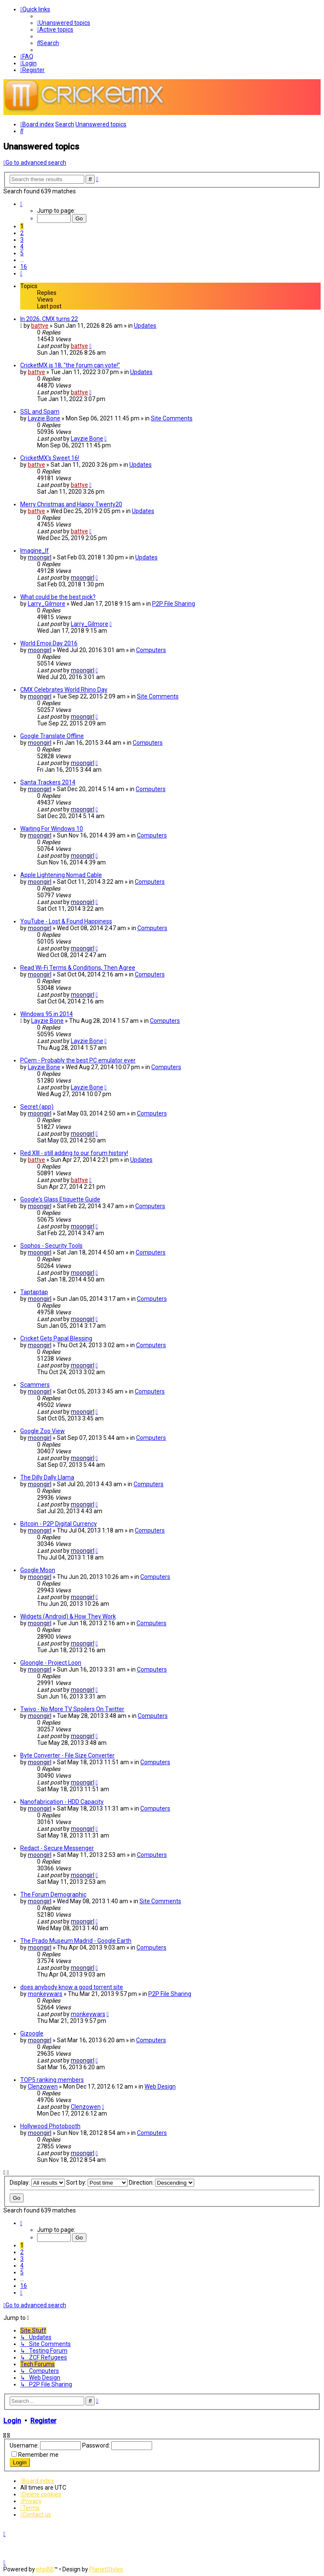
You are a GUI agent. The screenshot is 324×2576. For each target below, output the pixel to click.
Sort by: (97, 2182)
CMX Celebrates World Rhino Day (63, 689)
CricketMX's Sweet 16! (49, 458)
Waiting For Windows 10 (51, 828)
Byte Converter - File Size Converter (67, 1755)
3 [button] (22, 239)
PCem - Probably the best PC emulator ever (78, 1060)
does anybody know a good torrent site (71, 1987)
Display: (37, 2182)
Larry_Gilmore (46, 603)
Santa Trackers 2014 (47, 782)
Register (43, 2421)
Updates (145, 325)
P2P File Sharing (173, 603)
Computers (151, 650)
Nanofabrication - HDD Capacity (62, 1801)
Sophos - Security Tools (51, 1245)
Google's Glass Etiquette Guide (60, 1199)
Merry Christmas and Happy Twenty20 (71, 504)
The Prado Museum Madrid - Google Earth (75, 1940)
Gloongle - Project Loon (50, 1662)
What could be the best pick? (58, 597)
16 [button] (23, 266)
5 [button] (22, 253)
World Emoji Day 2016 (49, 643)
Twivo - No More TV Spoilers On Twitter (72, 1709)
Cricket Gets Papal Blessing (56, 1338)
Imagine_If (34, 550)
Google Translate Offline (52, 736)
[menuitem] (63, 22)
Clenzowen (43, 2086)
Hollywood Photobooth (50, 2126)
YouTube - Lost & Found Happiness (66, 921)
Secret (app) (37, 1106)
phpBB (45, 2569)
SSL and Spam (39, 411)
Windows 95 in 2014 (46, 1014)
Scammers (35, 1384)
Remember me (38, 2454)
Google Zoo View (42, 1431)
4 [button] (22, 246)
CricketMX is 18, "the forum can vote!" (70, 365)
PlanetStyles (106, 2569)
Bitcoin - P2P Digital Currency (58, 1523)
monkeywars (45, 1993)
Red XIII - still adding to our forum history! (74, 1153)
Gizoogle (31, 2033)
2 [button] (22, 233)
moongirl (39, 557)
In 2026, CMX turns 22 (49, 319)
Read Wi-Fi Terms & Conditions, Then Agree (77, 967)
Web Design (160, 2086)
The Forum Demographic (53, 1894)
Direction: (161, 2182)
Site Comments (172, 418)
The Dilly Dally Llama (47, 1477)
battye (39, 325)
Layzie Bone (44, 418)
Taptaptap (34, 1292)
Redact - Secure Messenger (57, 1848)
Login (12, 2421)
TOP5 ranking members (52, 2079)
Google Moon (37, 1570)
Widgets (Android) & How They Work (68, 1616)
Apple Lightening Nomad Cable (61, 875)
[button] (21, 204)
